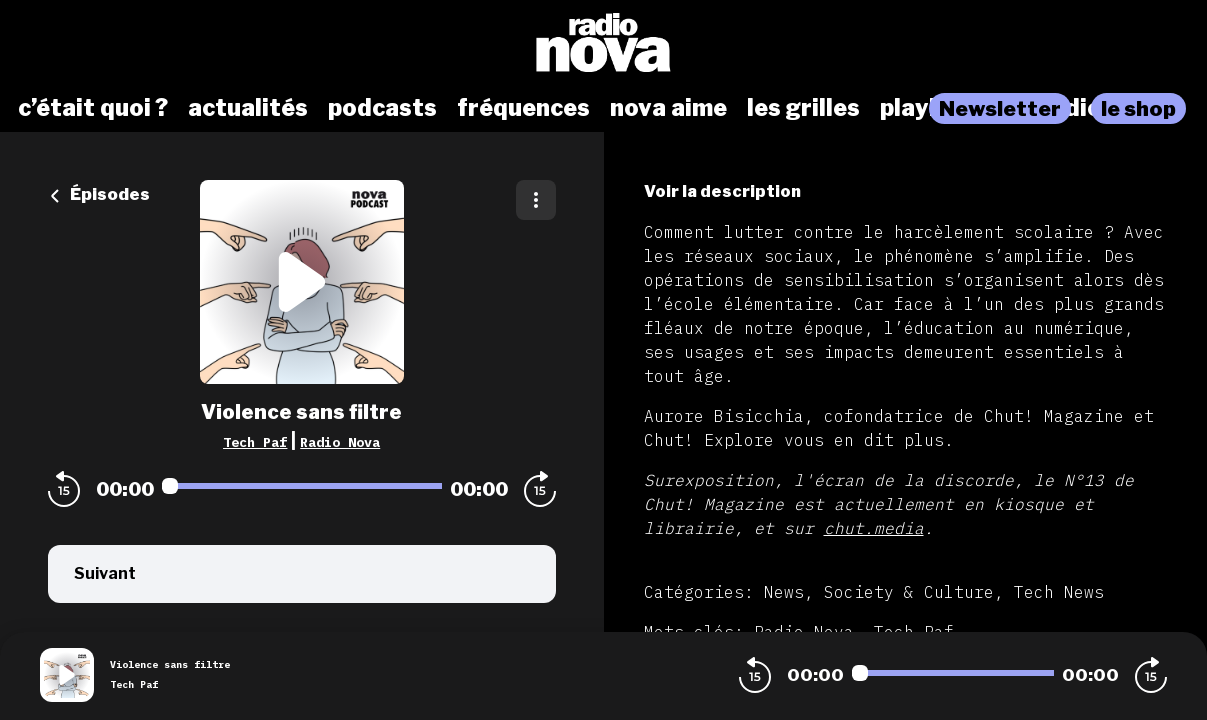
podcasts (382, 108)
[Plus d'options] (536, 200)
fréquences (523, 108)
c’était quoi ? (93, 108)
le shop (1138, 108)
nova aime (668, 108)
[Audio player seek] (302, 486)
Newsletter (1000, 108)
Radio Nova (340, 442)
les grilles (803, 108)
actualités (248, 108)
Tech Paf (255, 442)
